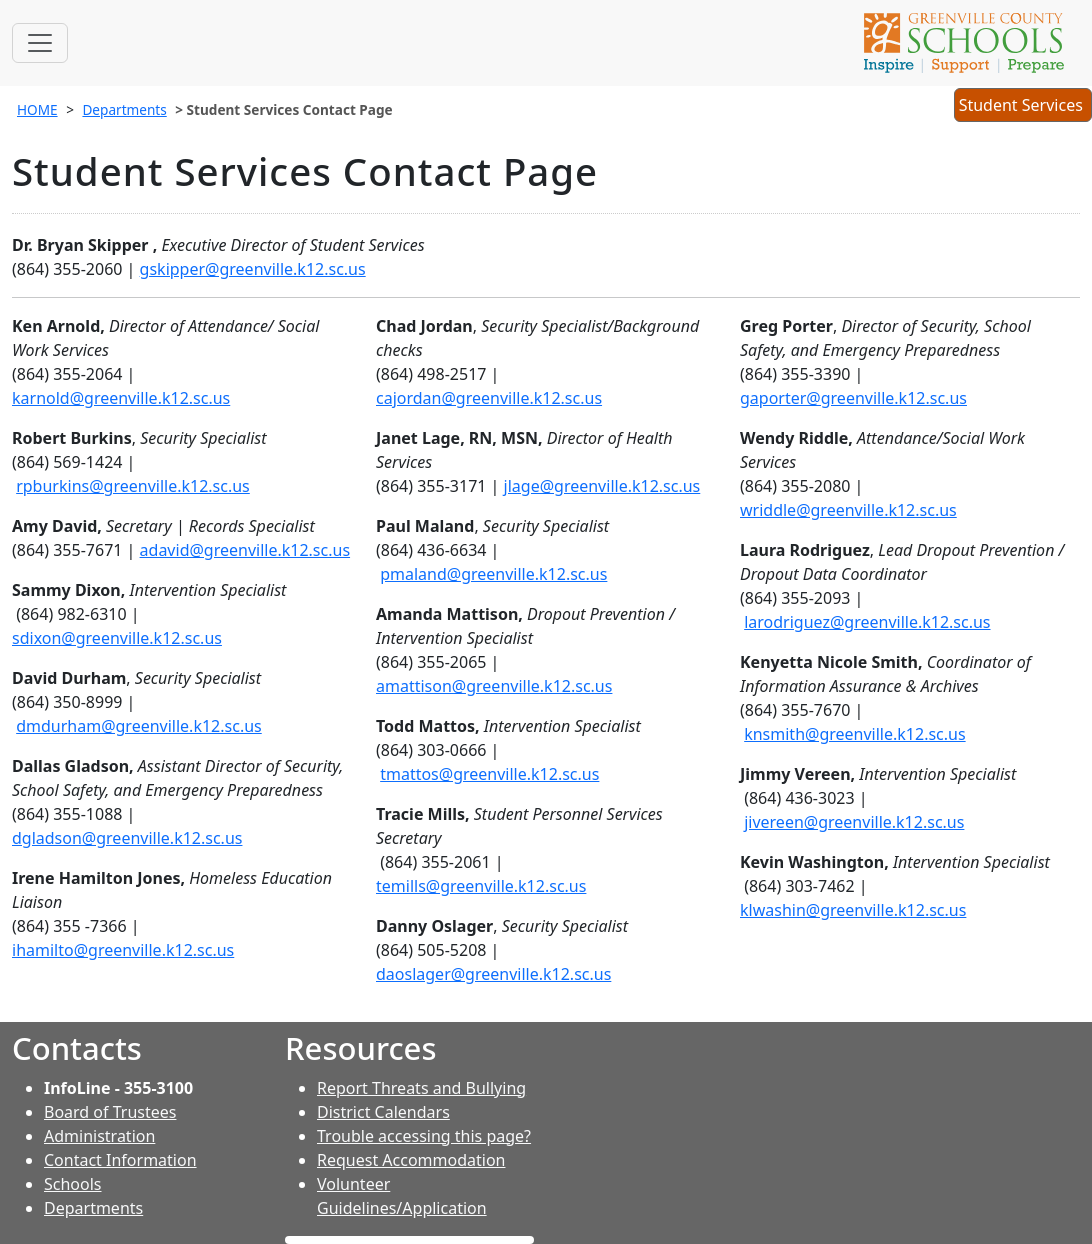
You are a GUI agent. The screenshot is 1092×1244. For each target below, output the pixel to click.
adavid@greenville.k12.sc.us (245, 550)
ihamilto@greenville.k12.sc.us (123, 950)
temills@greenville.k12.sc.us (481, 886)
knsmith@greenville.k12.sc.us (854, 734)
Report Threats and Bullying (421, 1088)
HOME (37, 109)
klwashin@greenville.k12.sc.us (853, 910)
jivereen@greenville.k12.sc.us (854, 822)
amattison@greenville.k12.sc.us (494, 686)
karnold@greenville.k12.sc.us (121, 398)
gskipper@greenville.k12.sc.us (253, 269)
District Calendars (383, 1112)
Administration (99, 1136)
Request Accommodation (411, 1160)
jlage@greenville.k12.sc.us (602, 486)
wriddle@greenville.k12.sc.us (848, 510)
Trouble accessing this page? (424, 1136)
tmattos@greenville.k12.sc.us (489, 774)
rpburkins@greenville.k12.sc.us (133, 486)
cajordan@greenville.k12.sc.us (489, 398)
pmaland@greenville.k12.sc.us (493, 574)
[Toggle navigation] (40, 43)
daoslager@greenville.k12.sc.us (493, 974)
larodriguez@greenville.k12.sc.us (867, 622)
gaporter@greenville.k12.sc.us (853, 398)
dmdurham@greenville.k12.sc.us (139, 726)
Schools (73, 1184)
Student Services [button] (1022, 107)
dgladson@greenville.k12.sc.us (127, 838)
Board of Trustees (110, 1112)
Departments (124, 109)
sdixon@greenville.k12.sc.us (117, 638)
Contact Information (120, 1160)
